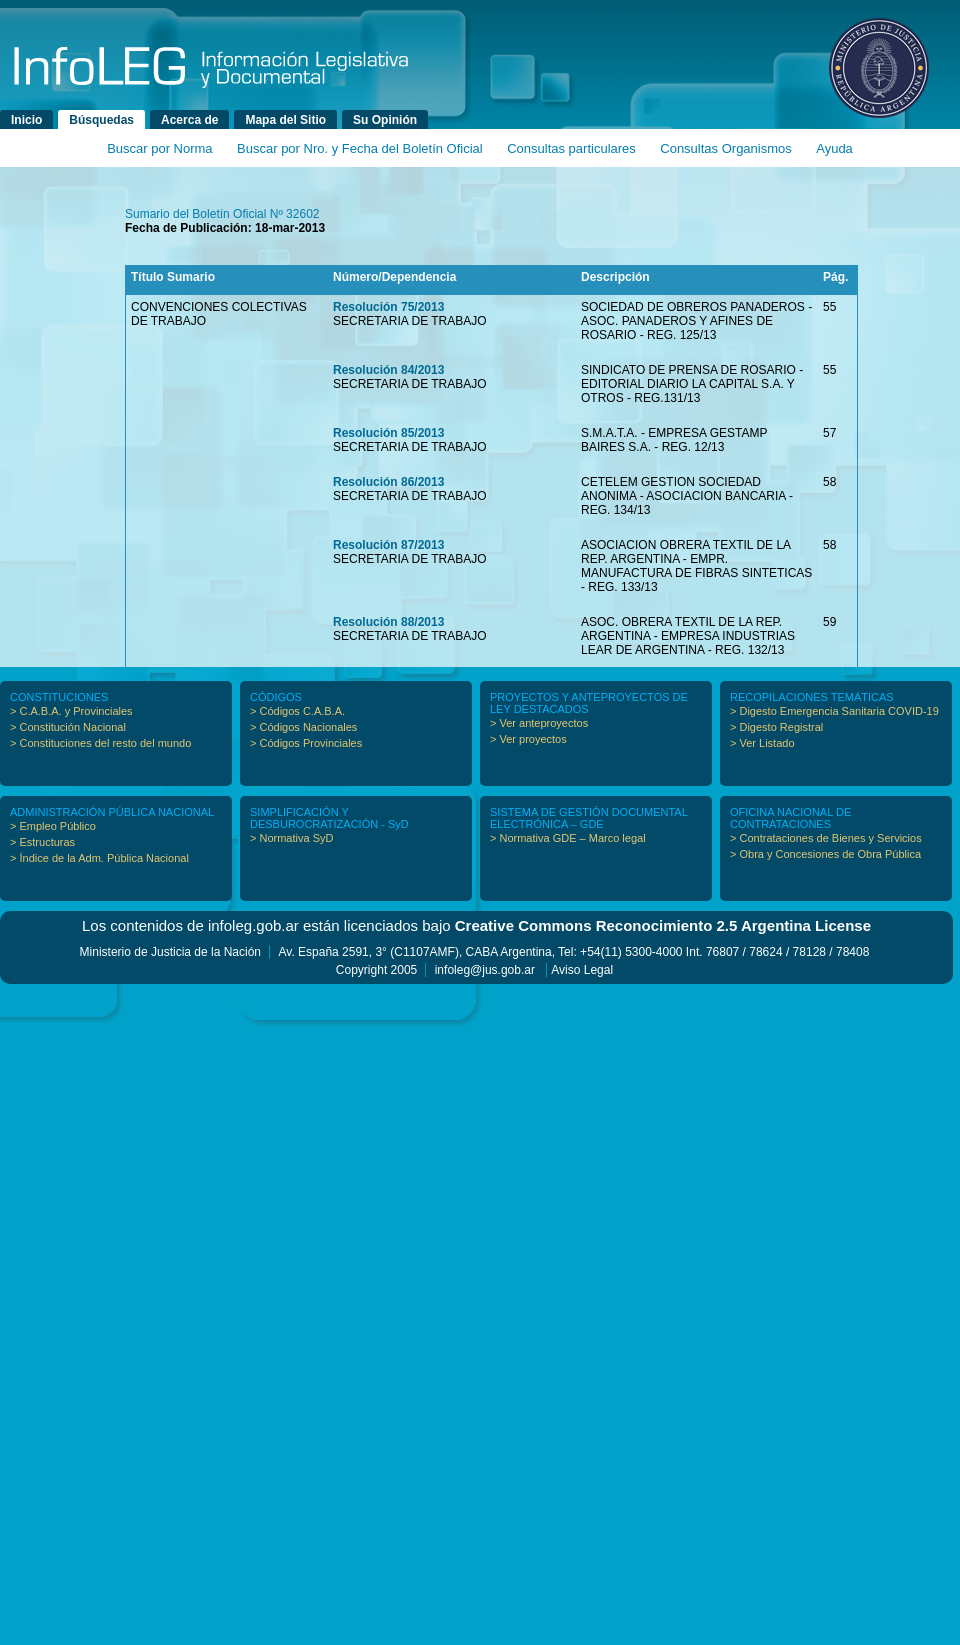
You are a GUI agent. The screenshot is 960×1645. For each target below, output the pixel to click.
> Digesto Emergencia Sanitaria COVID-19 (834, 711)
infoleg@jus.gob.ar (485, 970)
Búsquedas (101, 120)
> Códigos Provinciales (306, 743)
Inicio (26, 120)
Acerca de (189, 120)
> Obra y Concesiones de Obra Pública (825, 854)
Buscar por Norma (159, 148)
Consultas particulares (571, 148)
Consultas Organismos (726, 148)
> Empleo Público (53, 826)
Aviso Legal (582, 970)
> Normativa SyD (291, 838)
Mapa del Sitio (285, 120)
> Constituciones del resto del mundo (100, 743)
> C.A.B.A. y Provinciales (71, 711)
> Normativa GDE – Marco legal (568, 838)
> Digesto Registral (776, 727)
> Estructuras (42, 842)
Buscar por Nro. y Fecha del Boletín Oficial (360, 148)
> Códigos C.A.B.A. (297, 711)
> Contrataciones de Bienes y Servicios (826, 838)
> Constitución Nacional (68, 727)
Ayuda (834, 148)
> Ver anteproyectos (539, 723)
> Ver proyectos (528, 739)
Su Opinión (385, 120)
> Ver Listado (762, 743)
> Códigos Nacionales (303, 727)
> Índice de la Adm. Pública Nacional (99, 858)
